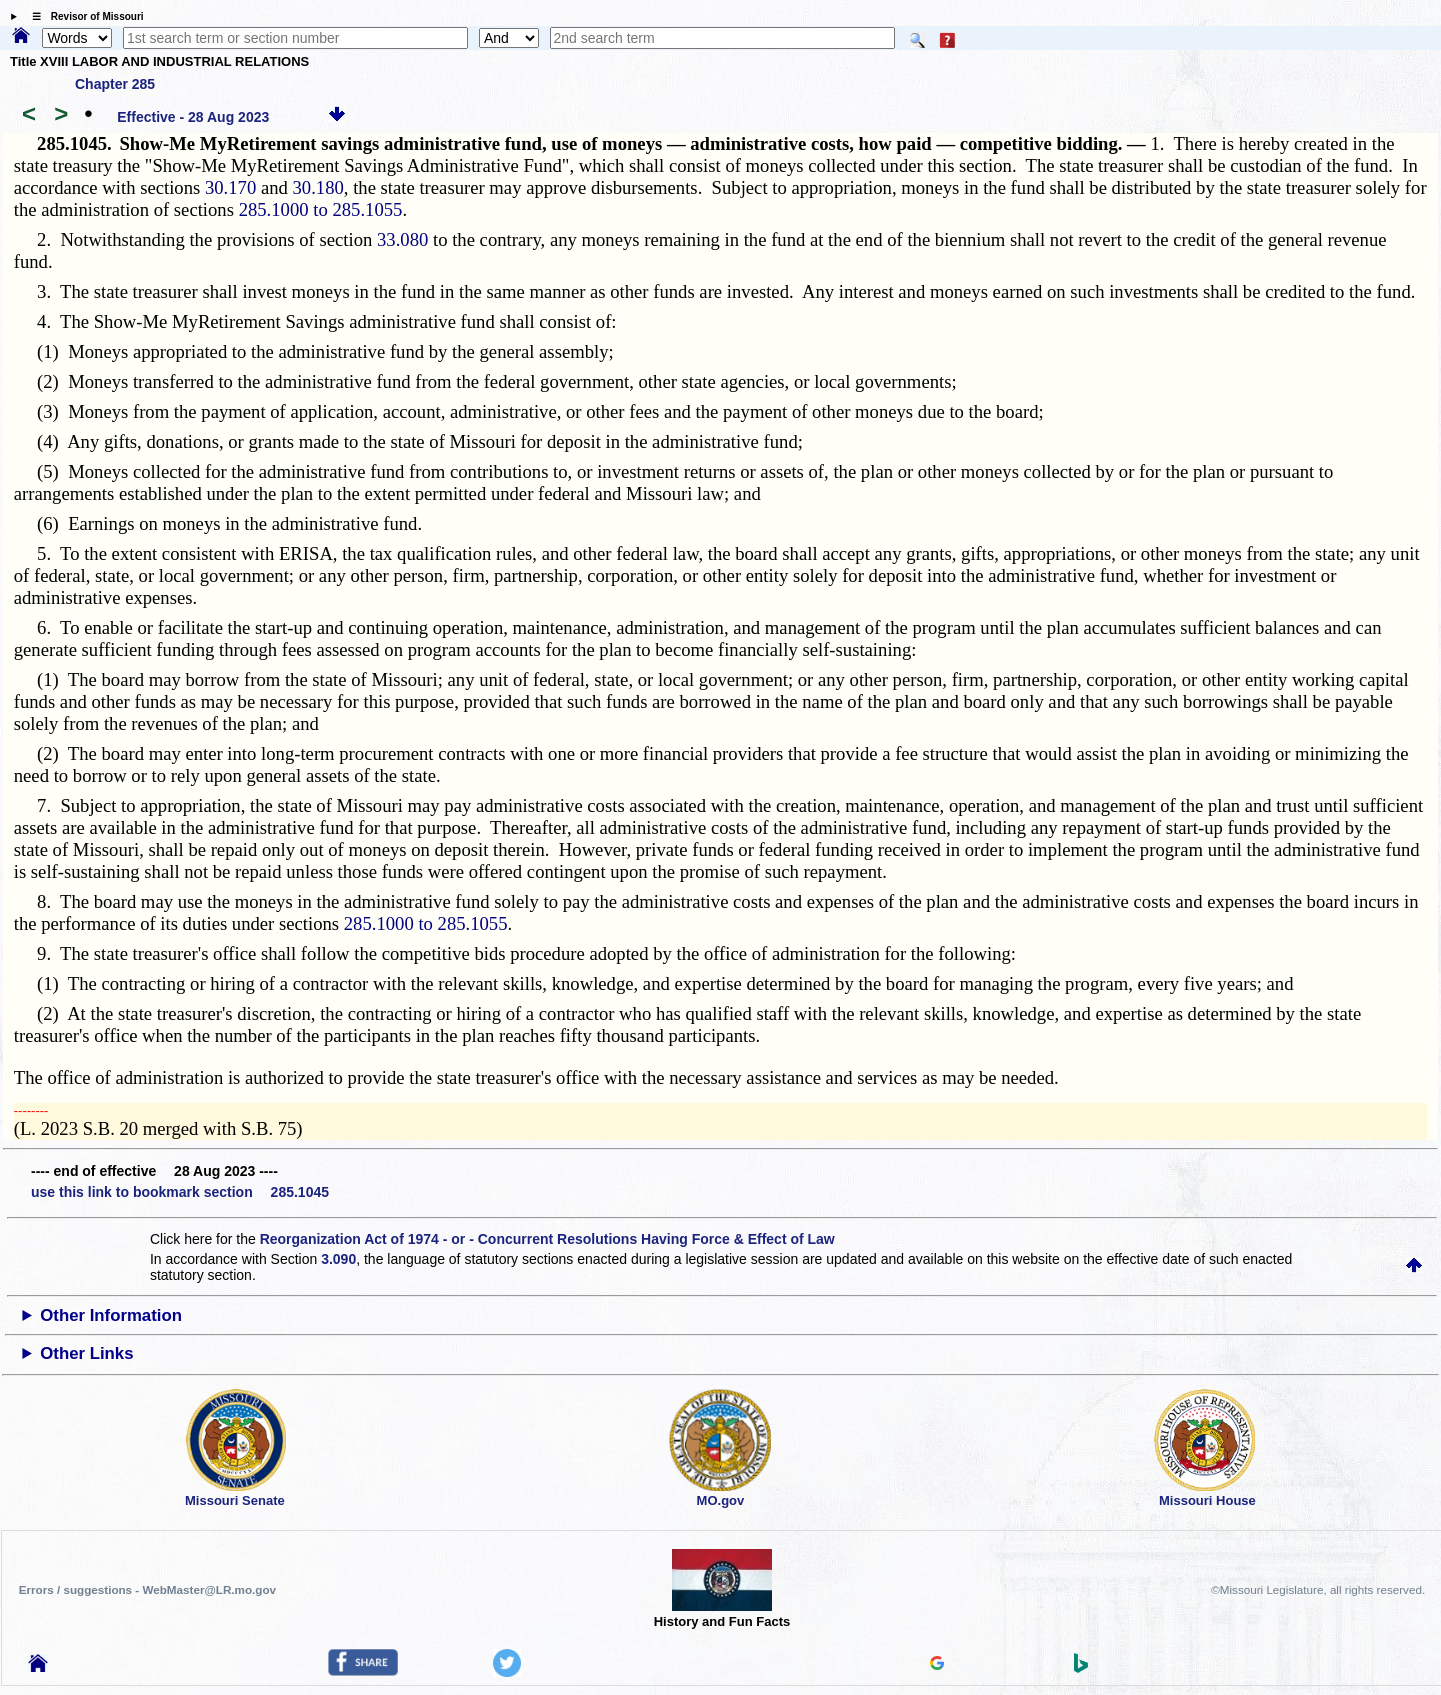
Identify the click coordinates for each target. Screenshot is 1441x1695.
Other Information (111, 1315)
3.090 (338, 1259)
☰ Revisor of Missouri (83, 16)
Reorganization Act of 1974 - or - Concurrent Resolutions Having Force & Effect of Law (547, 1239)
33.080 (402, 239)
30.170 (230, 187)
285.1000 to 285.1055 (321, 209)
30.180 (317, 187)
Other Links (86, 1353)
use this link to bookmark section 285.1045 (180, 1192)
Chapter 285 (115, 84)
